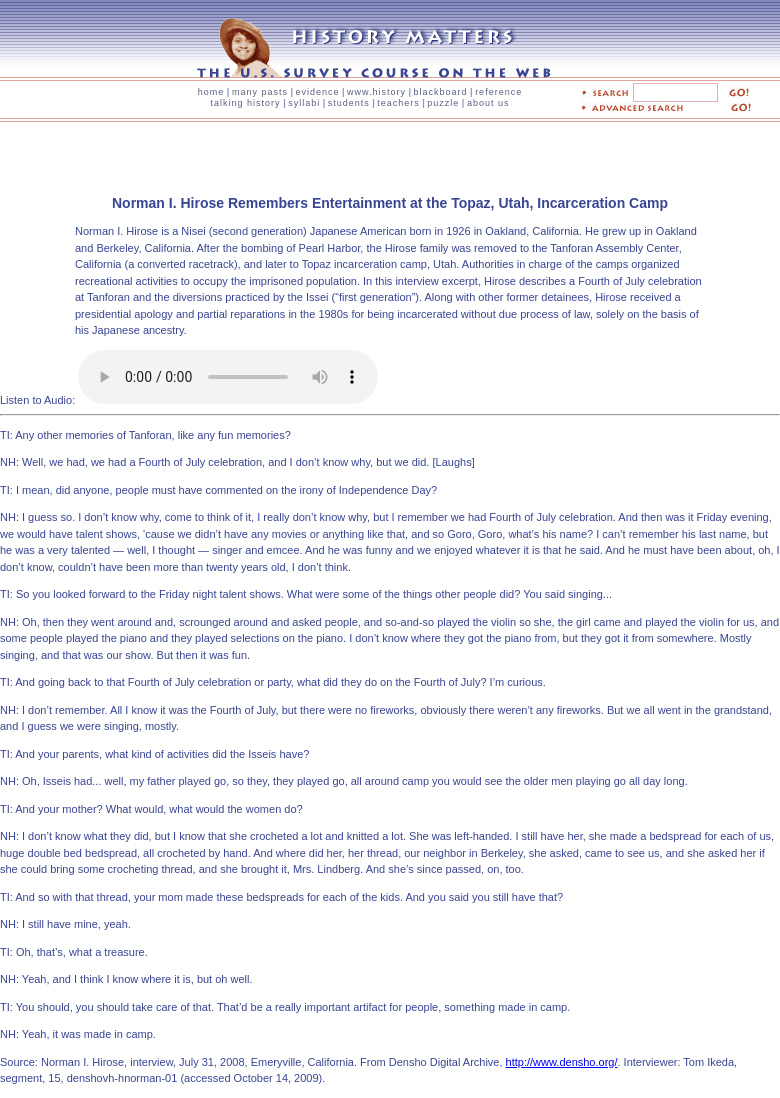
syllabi (304, 103)
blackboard (441, 92)
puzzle (443, 103)
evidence (317, 92)
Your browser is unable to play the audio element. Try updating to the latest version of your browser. (228, 377)
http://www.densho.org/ (562, 1062)
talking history (246, 103)
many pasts (260, 92)
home (211, 92)
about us (488, 103)
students (349, 103)
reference (498, 92)
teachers (398, 103)
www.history (376, 92)
